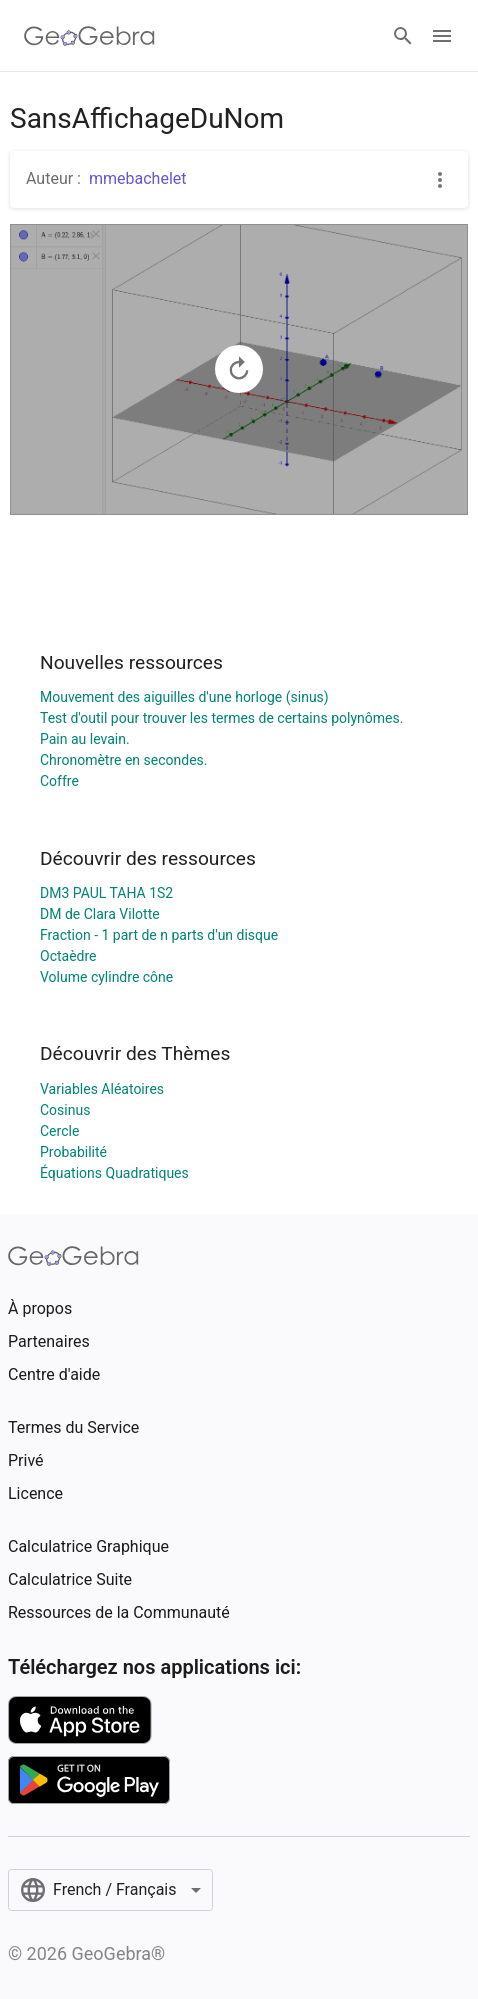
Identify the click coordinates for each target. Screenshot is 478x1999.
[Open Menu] (442, 36)
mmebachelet (138, 178)
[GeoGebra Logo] (89, 36)
